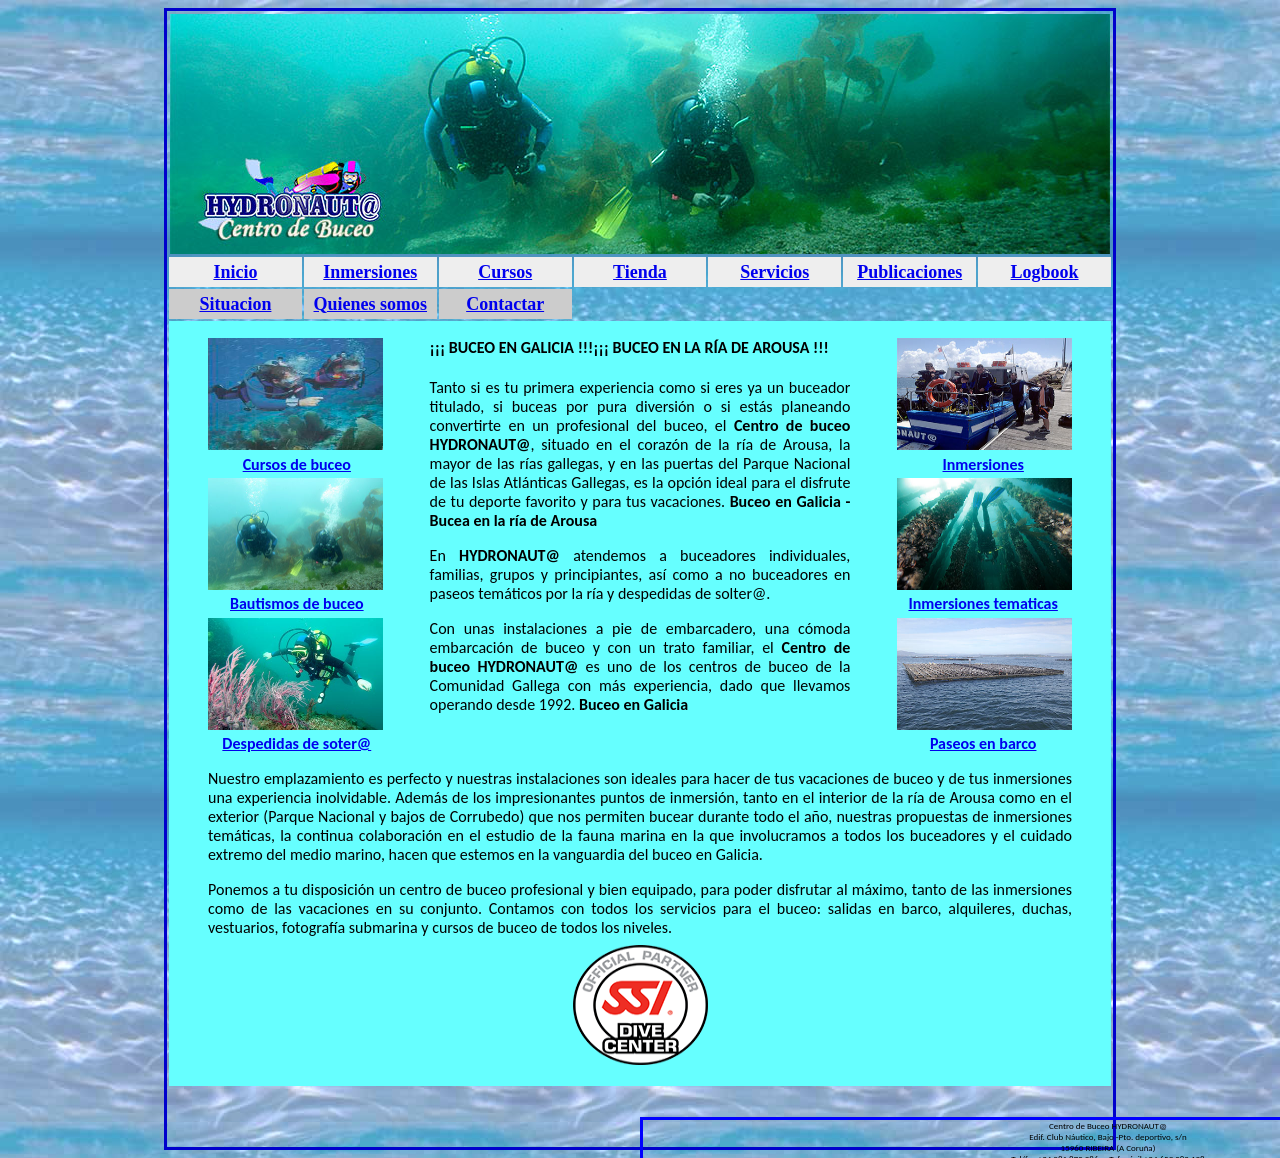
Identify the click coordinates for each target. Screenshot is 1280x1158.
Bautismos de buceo (297, 603)
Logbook (1045, 272)
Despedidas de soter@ (296, 743)
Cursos (505, 272)
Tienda (640, 272)
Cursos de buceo (297, 464)
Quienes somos (371, 304)
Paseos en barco (983, 743)
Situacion (235, 304)
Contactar (505, 304)
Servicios (774, 272)
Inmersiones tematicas (982, 603)
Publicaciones (909, 272)
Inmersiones (370, 272)
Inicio (235, 272)
